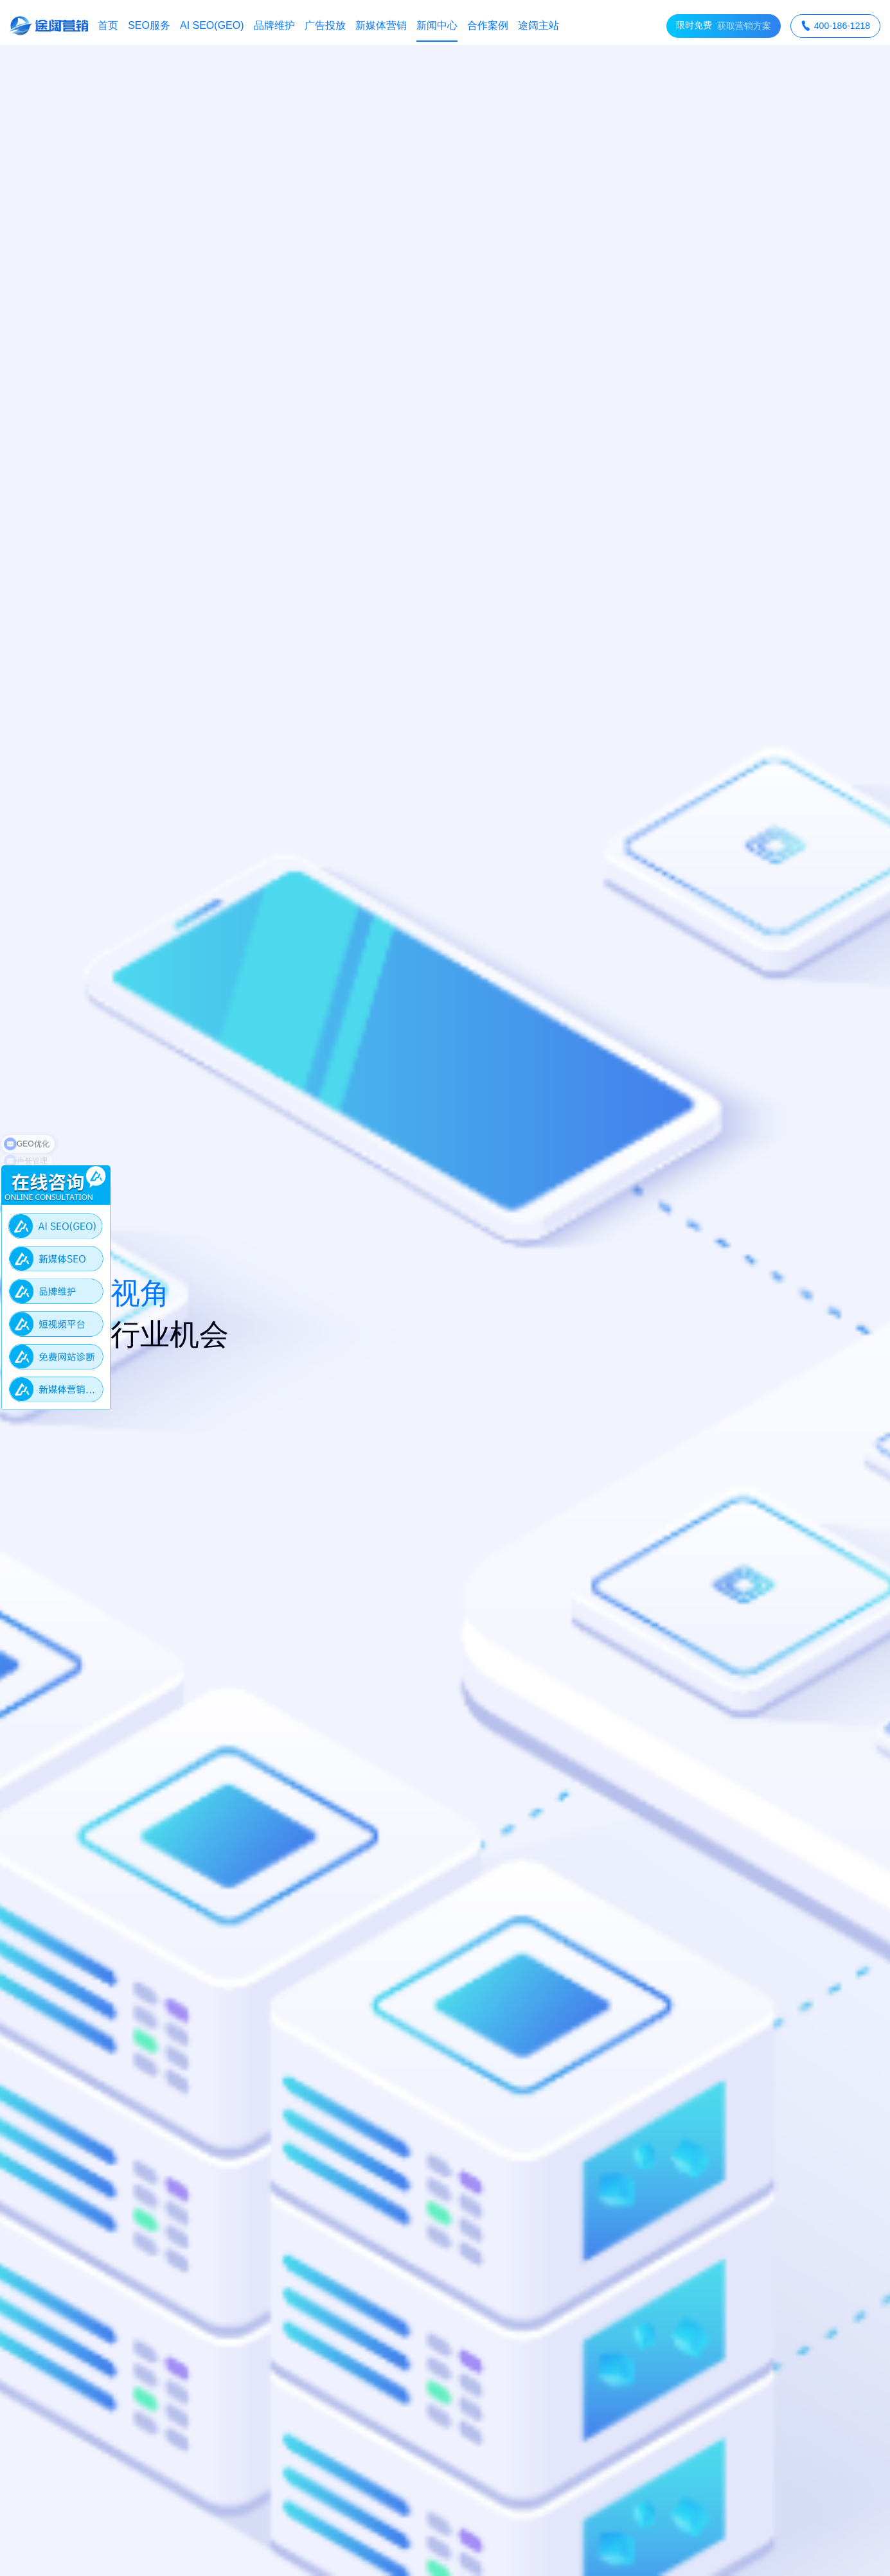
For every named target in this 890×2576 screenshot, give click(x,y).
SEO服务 (149, 25)
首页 (108, 25)
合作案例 (487, 25)
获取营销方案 (723, 26)
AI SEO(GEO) (212, 25)
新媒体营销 (381, 25)
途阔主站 (538, 25)
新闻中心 (437, 25)
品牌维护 (274, 25)
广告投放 (325, 25)
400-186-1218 (835, 26)
